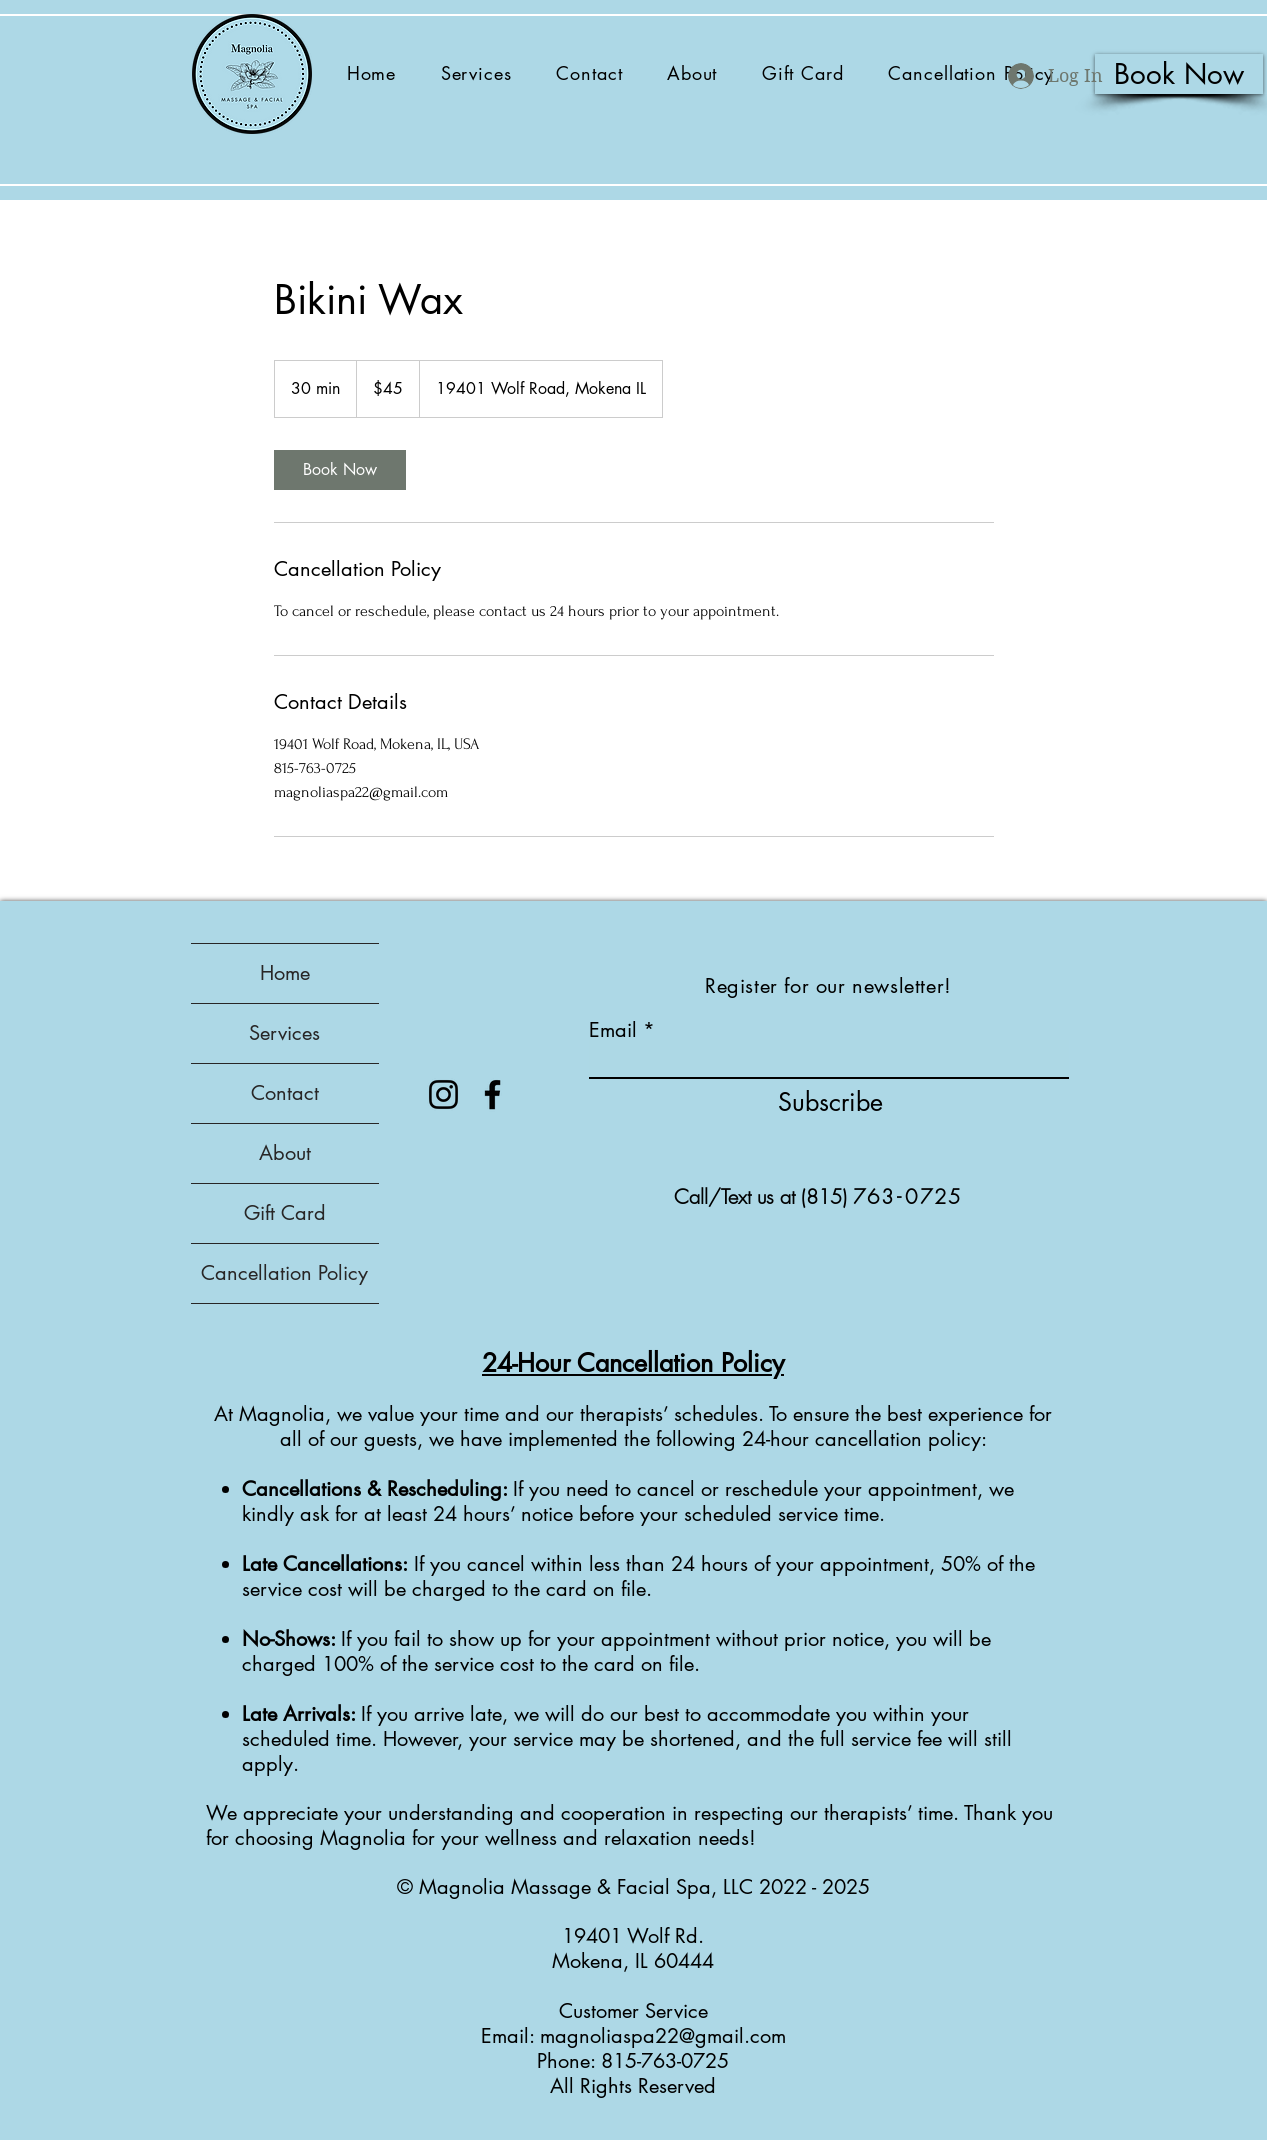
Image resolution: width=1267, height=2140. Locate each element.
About (285, 1153)
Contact (285, 1093)
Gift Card (285, 1213)
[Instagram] (443, 1094)
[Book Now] (1179, 74)
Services (284, 1033)
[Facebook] (492, 1094)
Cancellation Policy (284, 1273)
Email (613, 1030)
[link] (340, 470)
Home (285, 973)
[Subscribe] (830, 1102)
